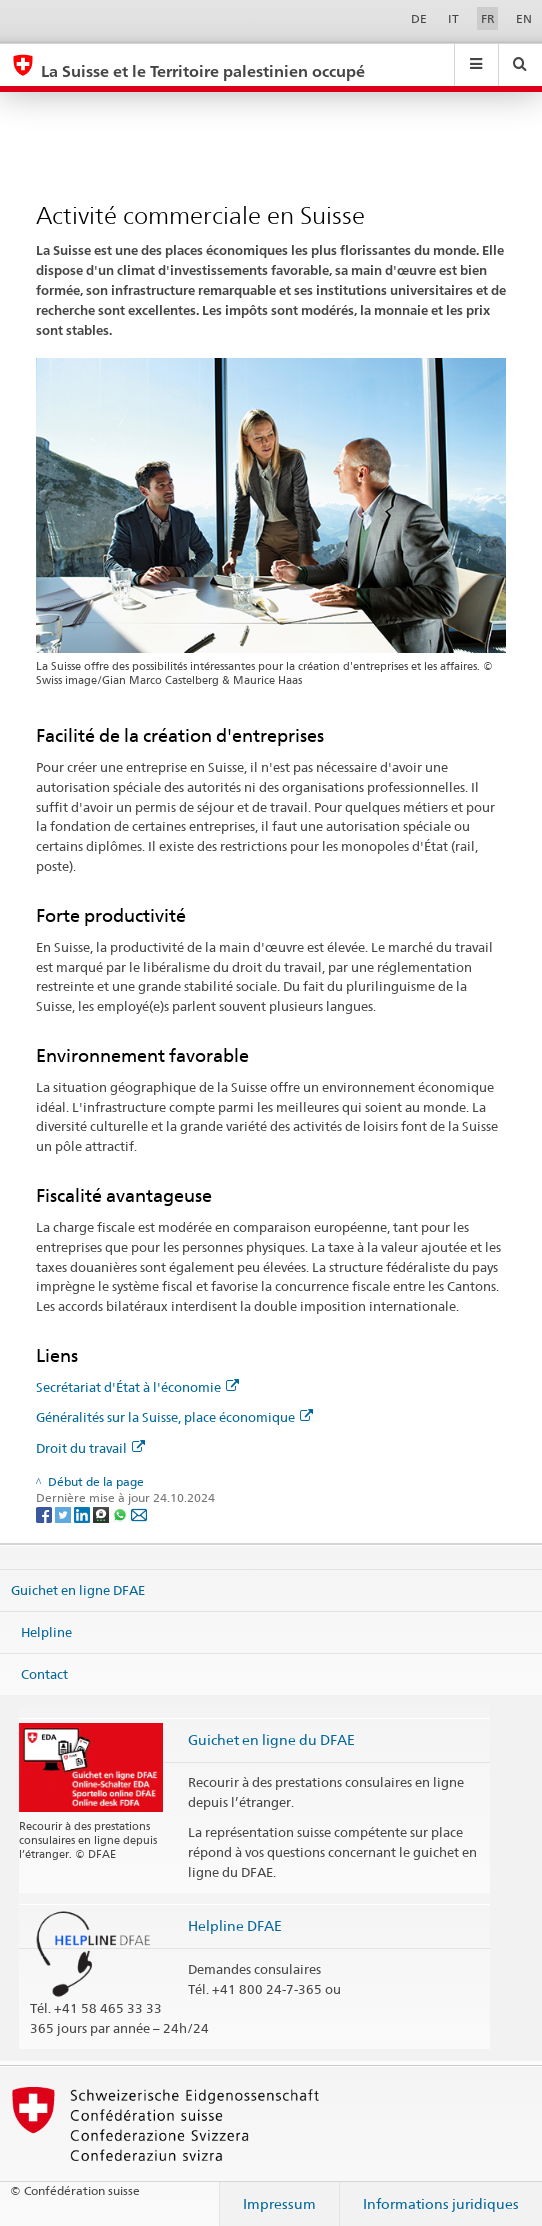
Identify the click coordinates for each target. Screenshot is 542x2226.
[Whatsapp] (121, 1513)
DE (419, 18)
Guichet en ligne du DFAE (271, 1739)
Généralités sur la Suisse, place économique (174, 1417)
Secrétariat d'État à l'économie (137, 1387)
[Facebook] (45, 1513)
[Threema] (102, 1513)
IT (453, 18)
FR (488, 18)
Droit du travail (90, 1448)
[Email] (139, 1513)
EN (524, 18)
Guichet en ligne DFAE (78, 1590)
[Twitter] (64, 1513)
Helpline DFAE (235, 1925)
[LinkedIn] (83, 1513)
